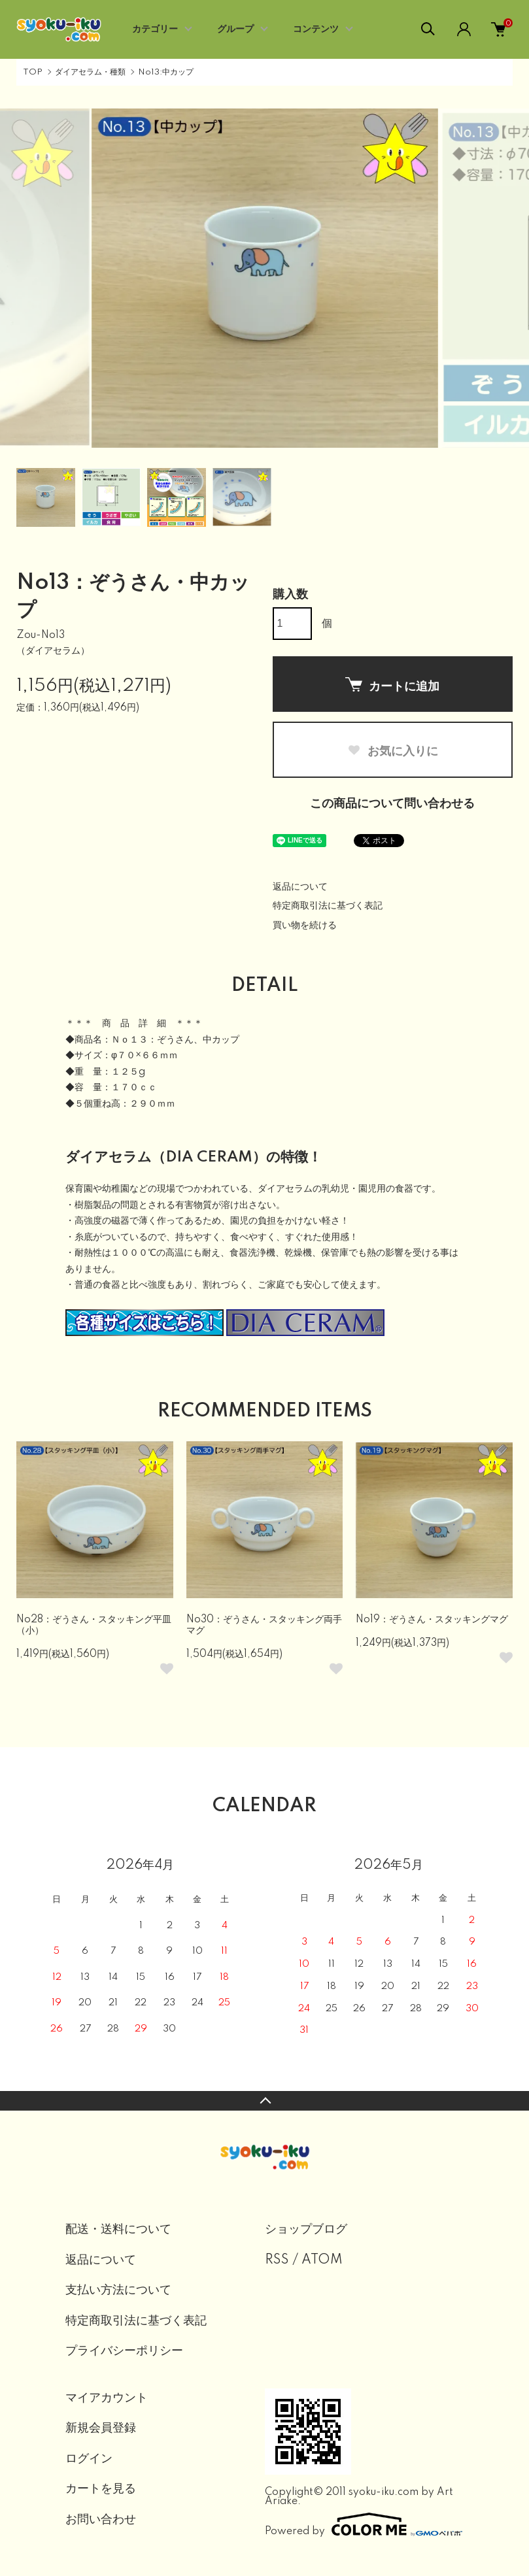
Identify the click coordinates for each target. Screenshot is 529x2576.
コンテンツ (316, 29)
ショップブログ (306, 2229)
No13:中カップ (166, 72)
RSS (277, 2260)
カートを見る (100, 2489)
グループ (235, 29)
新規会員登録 (100, 2428)
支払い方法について (118, 2290)
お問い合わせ (100, 2519)
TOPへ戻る (264, 2101)
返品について (300, 887)
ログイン (88, 2459)
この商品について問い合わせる (392, 804)
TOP (33, 72)
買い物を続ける (305, 925)
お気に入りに (392, 751)
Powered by (363, 2524)
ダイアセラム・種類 (90, 72)
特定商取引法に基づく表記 (328, 906)
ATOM (322, 2260)
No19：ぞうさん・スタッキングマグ (432, 1619)
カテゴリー (155, 29)
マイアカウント (106, 2398)
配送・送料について (118, 2229)
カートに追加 (392, 685)
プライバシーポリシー (124, 2351)
